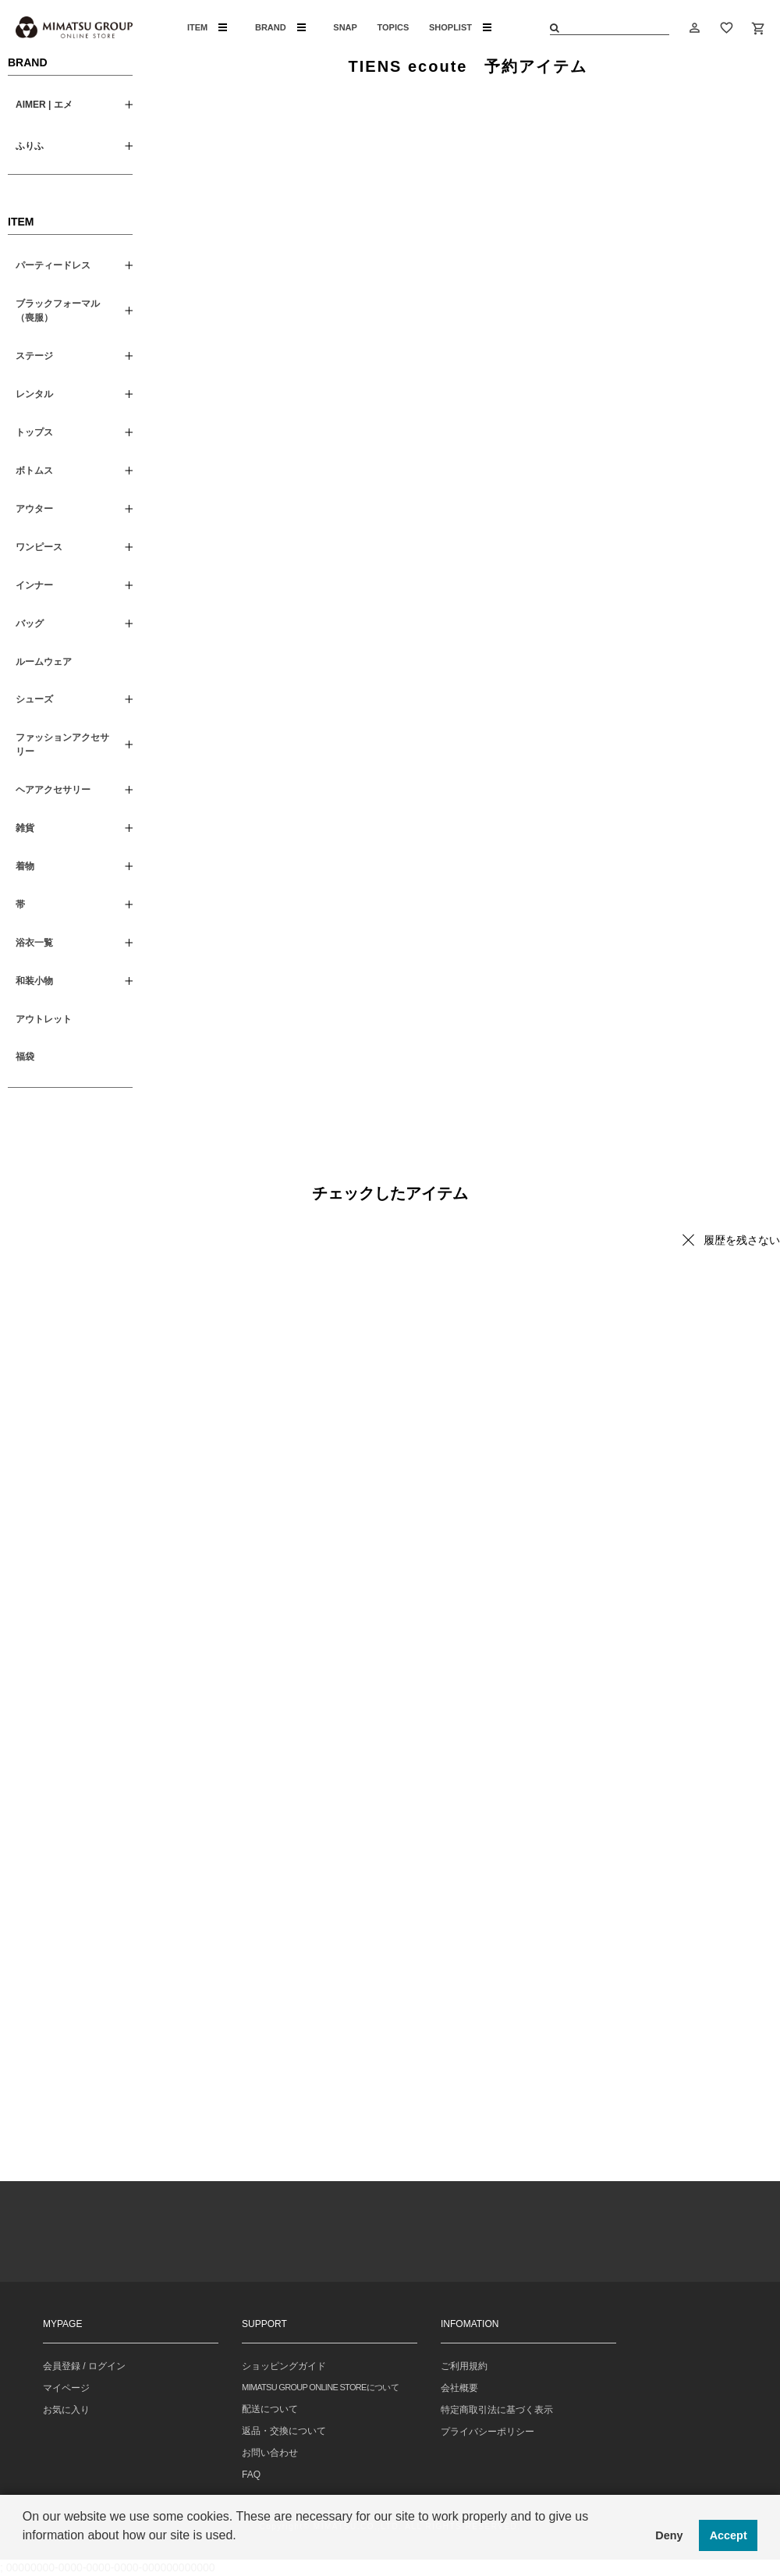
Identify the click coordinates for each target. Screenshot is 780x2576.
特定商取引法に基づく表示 (497, 2409)
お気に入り (66, 2409)
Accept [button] (728, 2535)
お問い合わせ (270, 2452)
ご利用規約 (464, 2366)
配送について (270, 2409)
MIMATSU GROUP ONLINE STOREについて (320, 2387)
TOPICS (394, 27)
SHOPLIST (460, 27)
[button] (25, 2555)
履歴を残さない (742, 1240)
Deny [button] (668, 2535)
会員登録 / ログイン (84, 2366)
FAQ (251, 2474)
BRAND (280, 27)
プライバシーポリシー (487, 2431)
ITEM (207, 27)
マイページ (66, 2387)
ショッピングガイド (284, 2366)
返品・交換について (284, 2430)
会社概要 (459, 2387)
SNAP (345, 27)
